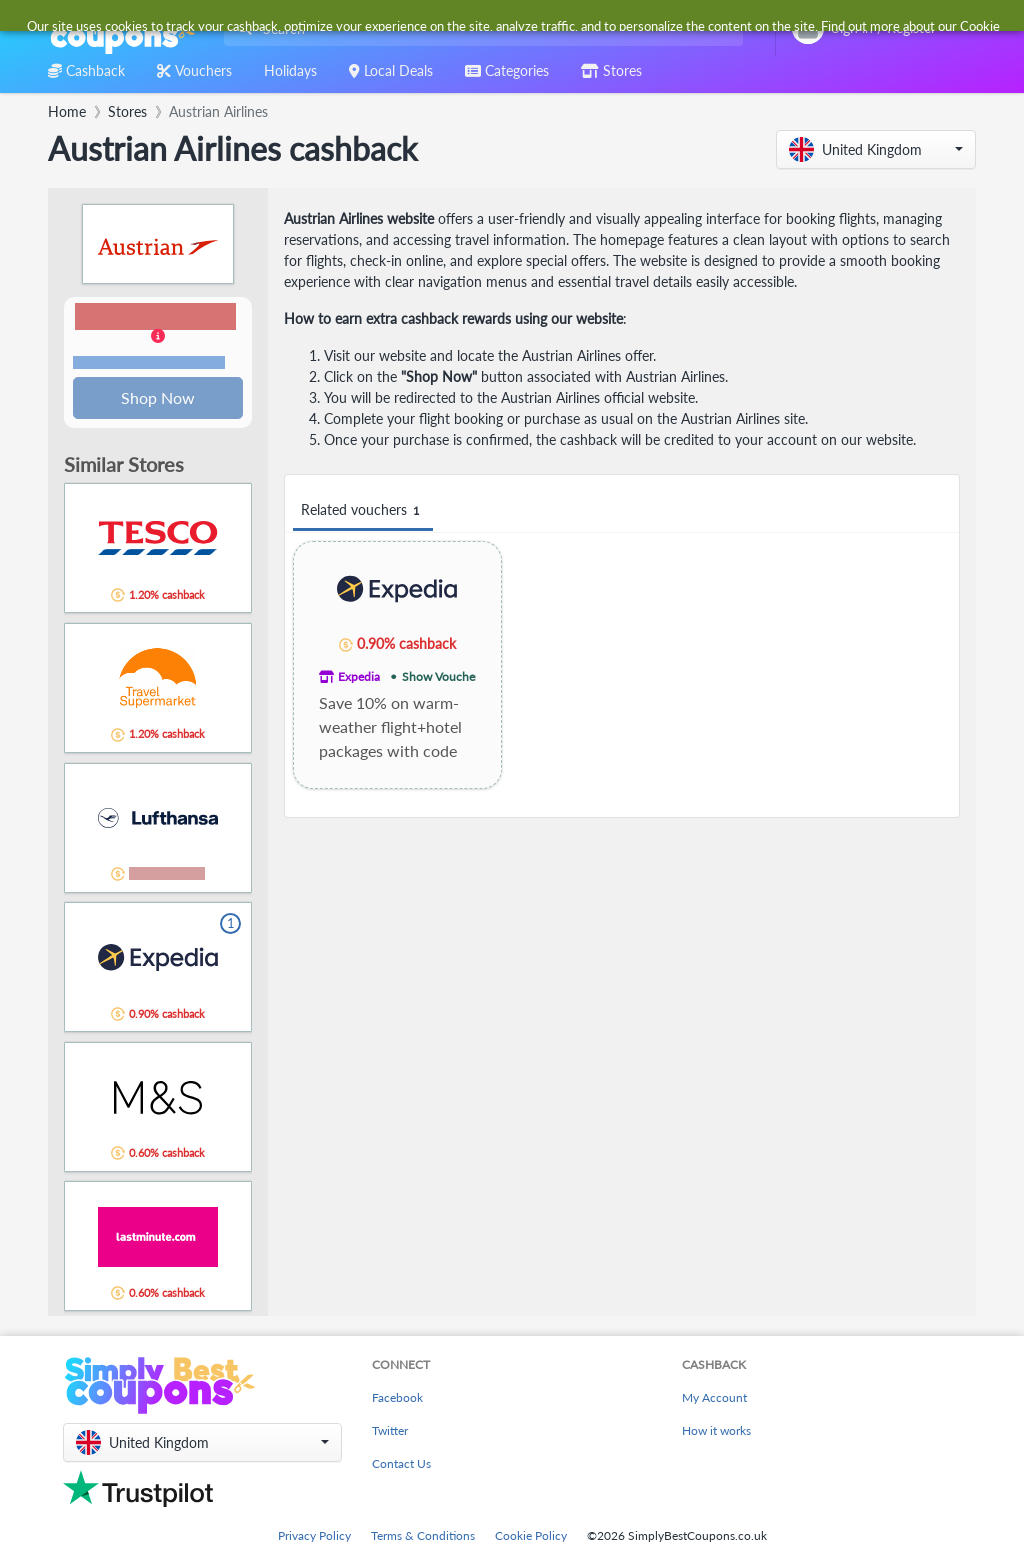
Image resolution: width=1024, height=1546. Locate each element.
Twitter (390, 1432)
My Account (714, 1399)
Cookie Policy (531, 1537)
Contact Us (401, 1465)
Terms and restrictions (149, 363)
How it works (716, 1432)
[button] (876, 149)
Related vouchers (363, 510)
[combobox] (479, 28)
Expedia (359, 676)
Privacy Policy (314, 1537)
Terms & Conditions (423, 1537)
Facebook (397, 1399)
